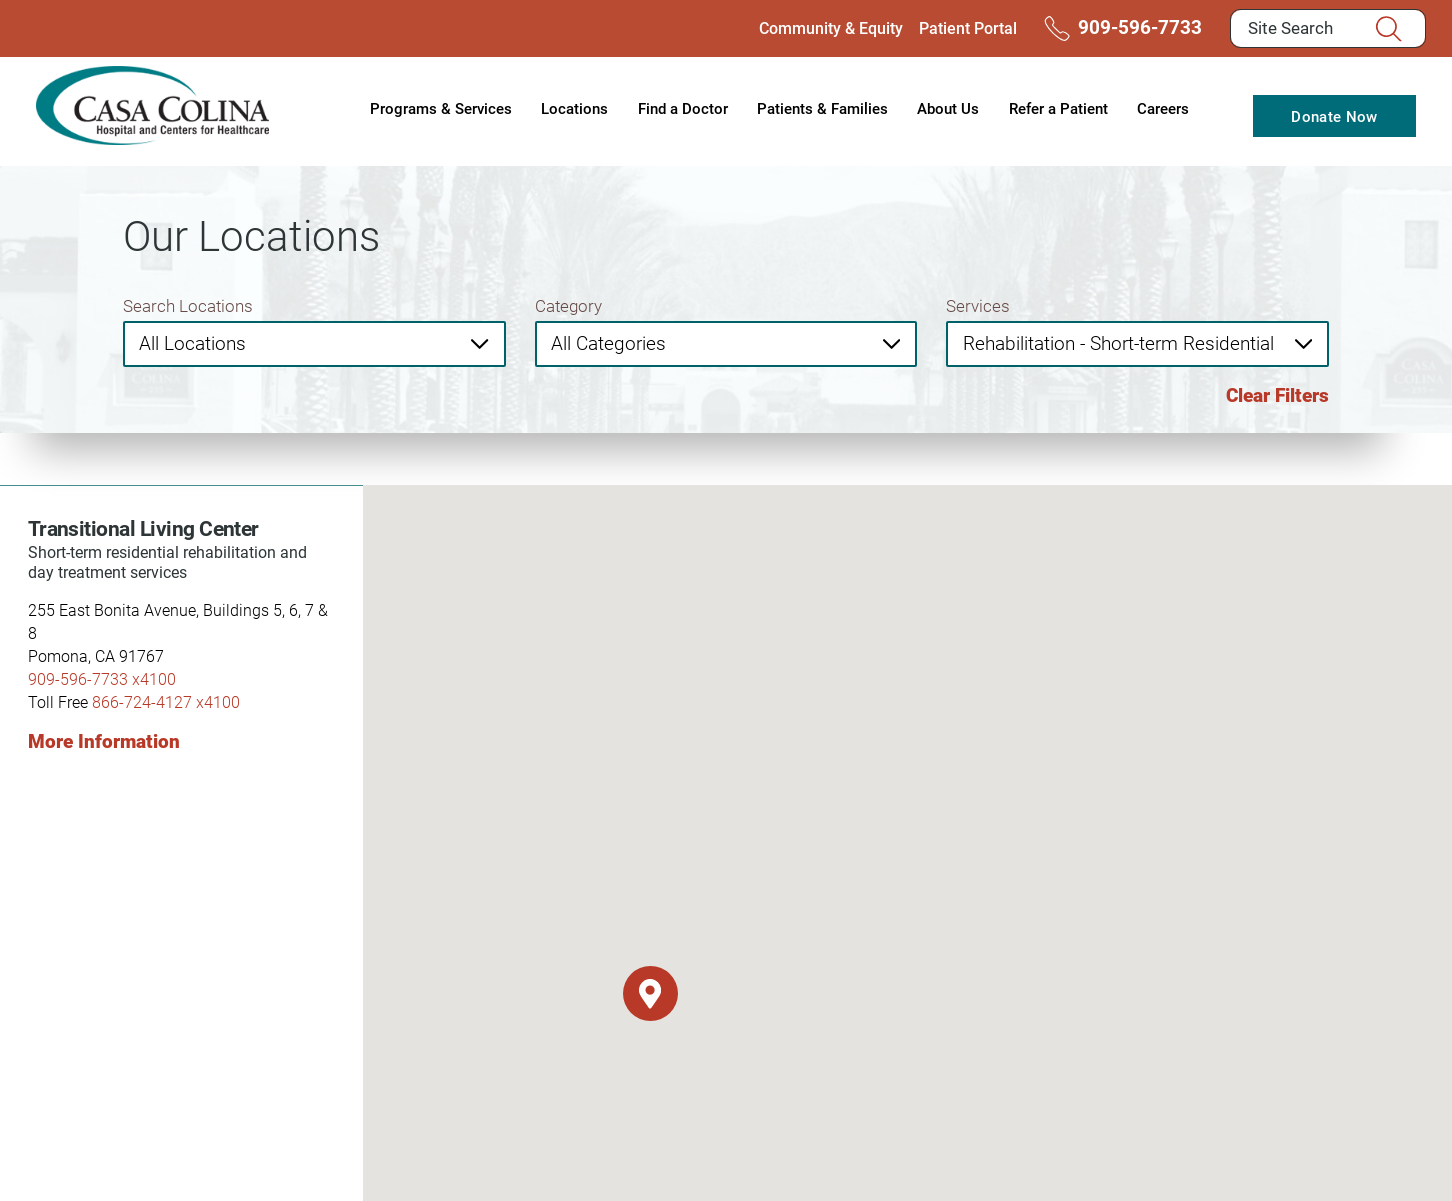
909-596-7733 (1119, 28)
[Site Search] (1396, 29)
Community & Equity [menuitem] (831, 27)
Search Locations (188, 305)
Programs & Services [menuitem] (441, 108)
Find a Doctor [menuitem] (683, 108)
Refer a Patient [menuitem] (1058, 108)
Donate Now (1334, 116)
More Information (104, 740)
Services (978, 305)
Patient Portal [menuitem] (968, 27)
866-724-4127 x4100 (166, 701)
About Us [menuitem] (948, 108)
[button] (650, 993)
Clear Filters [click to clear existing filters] (1277, 394)
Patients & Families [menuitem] (822, 108)
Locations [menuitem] (574, 108)
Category (568, 305)
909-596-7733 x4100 (102, 678)
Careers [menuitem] (1163, 108)
